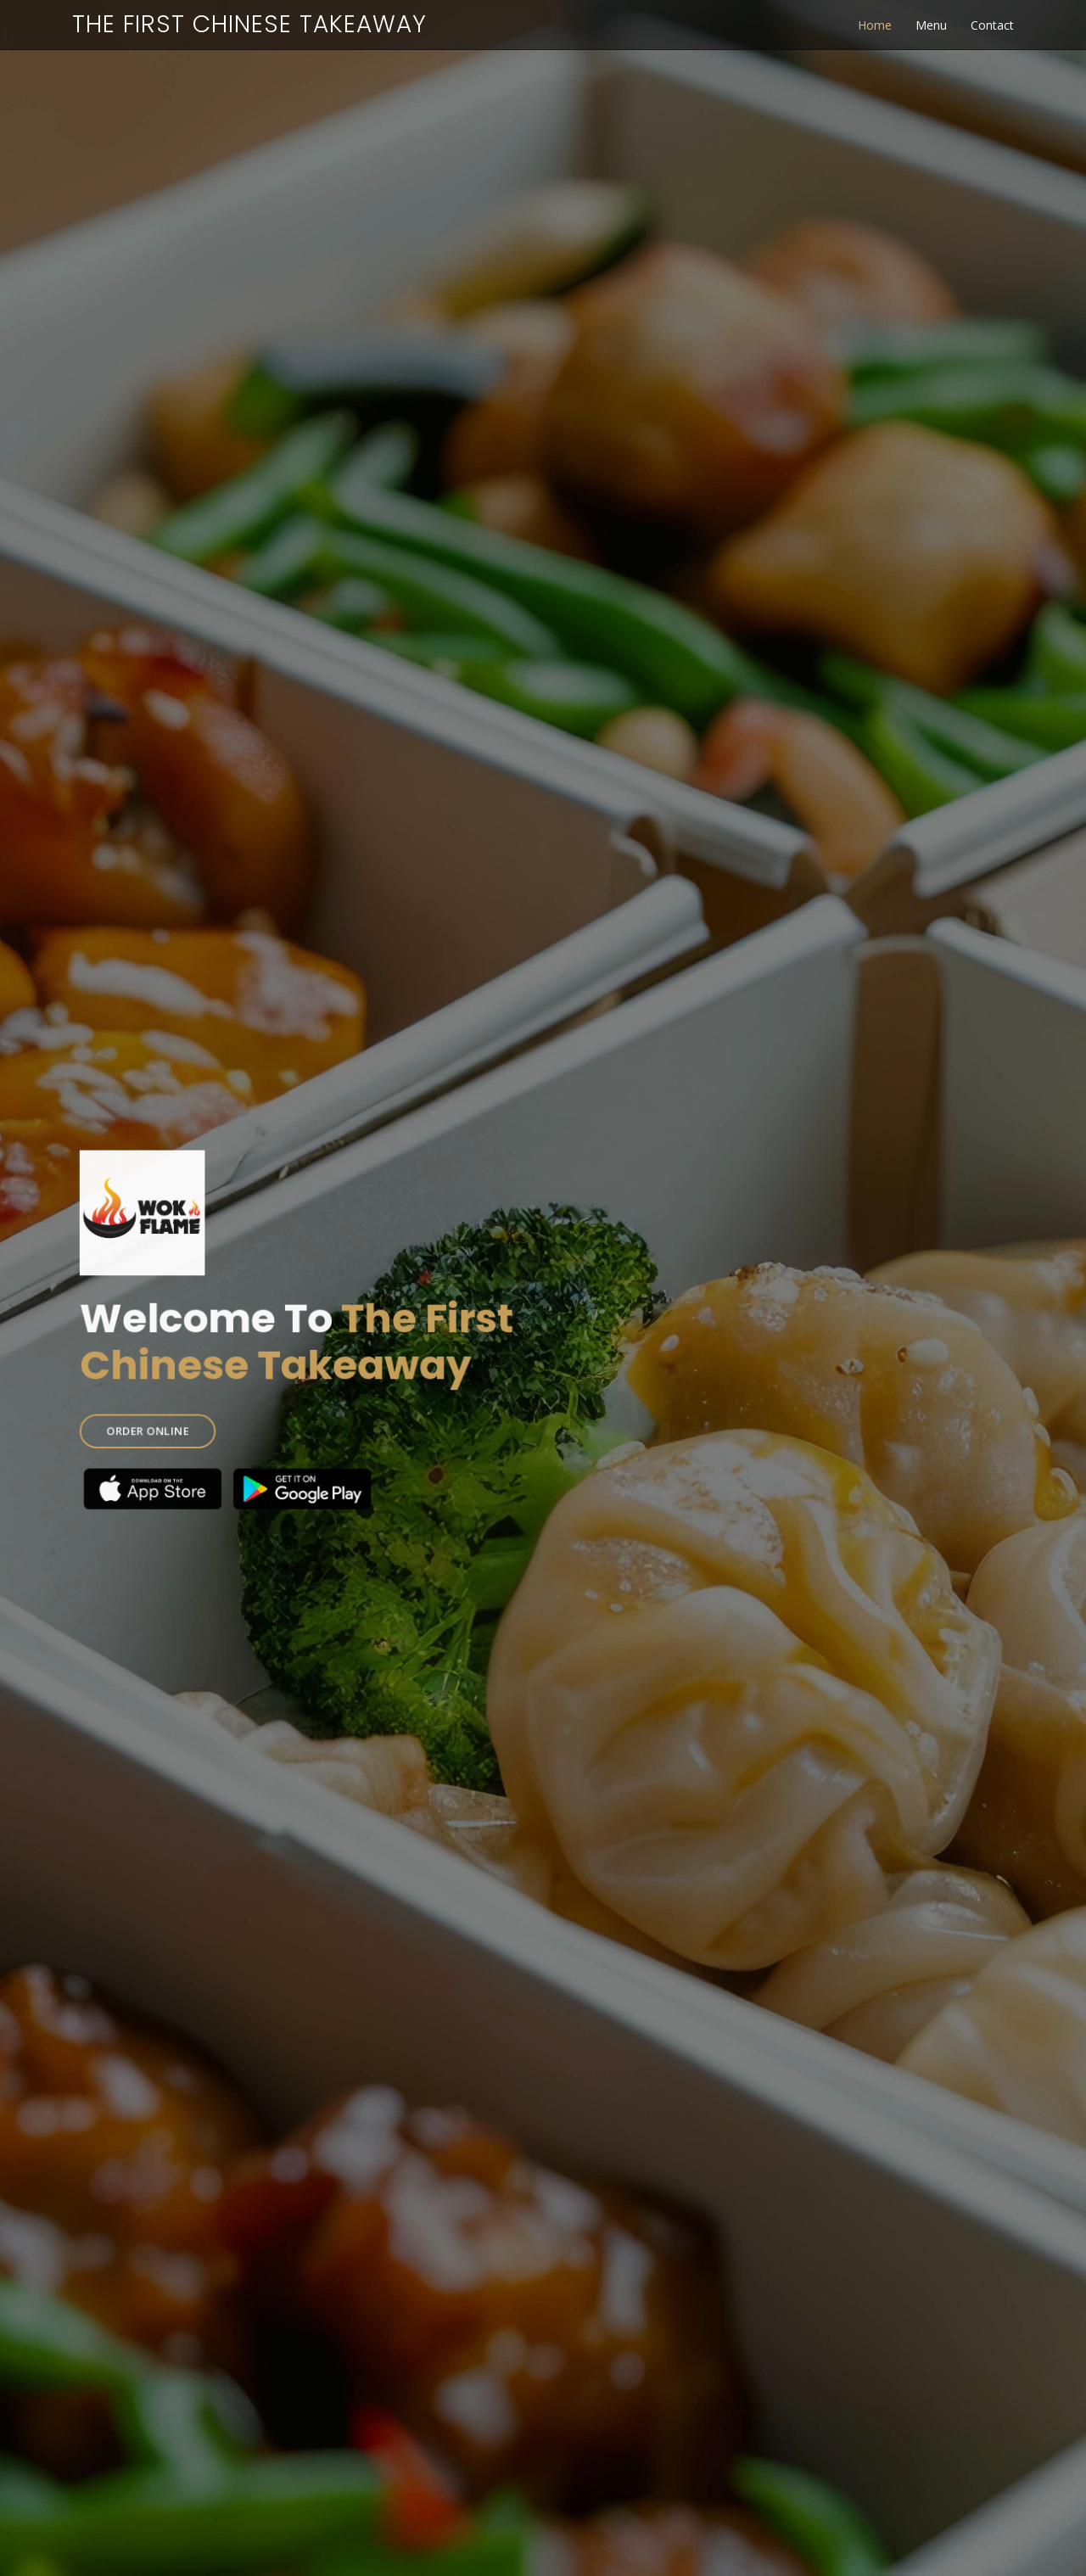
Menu (931, 25)
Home (875, 25)
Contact (992, 25)
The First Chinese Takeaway (249, 24)
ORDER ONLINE (182, 1418)
